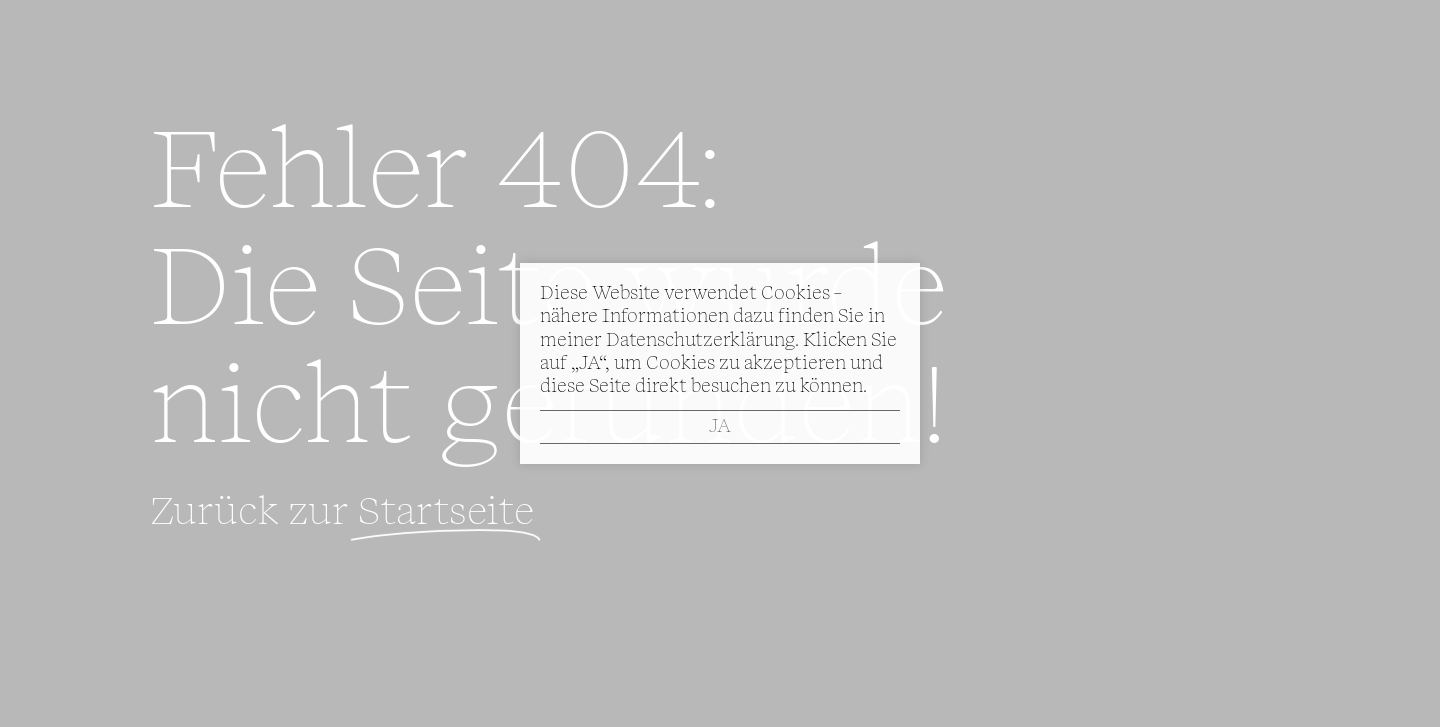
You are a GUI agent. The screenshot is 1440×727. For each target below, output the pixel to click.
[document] (720, 363)
